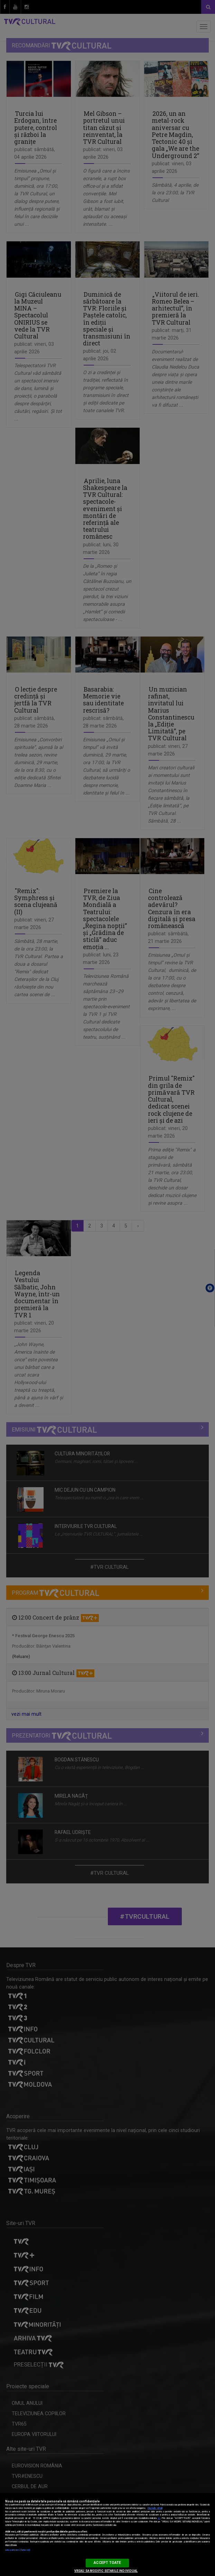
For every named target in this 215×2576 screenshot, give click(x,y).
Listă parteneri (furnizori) (17, 2550)
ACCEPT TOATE (107, 2562)
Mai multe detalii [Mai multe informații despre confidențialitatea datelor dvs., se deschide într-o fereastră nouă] (155, 2508)
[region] (107, 2534)
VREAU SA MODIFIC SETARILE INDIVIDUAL (106, 2571)
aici (159, 2518)
